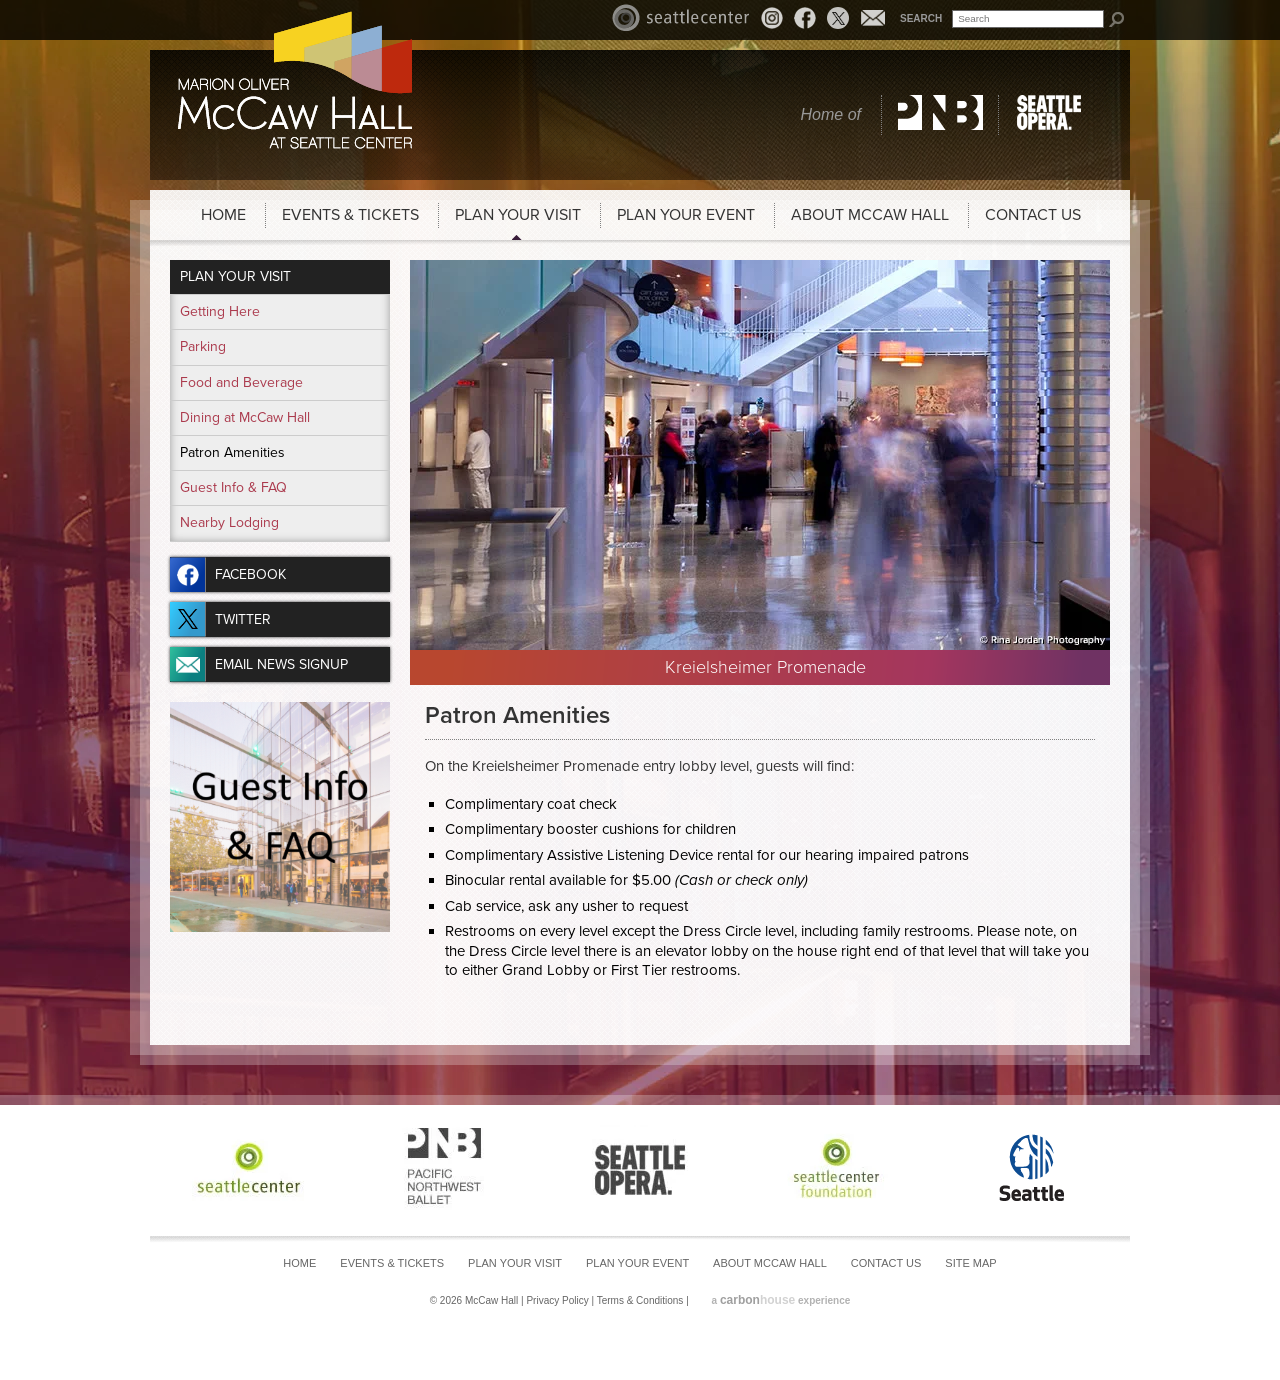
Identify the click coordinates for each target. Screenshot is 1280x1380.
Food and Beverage (241, 382)
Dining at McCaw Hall (245, 417)
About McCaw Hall (870, 215)
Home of (831, 114)
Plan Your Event (686, 215)
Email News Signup (873, 17)
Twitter (838, 18)
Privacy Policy (557, 1300)
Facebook (805, 17)
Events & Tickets (350, 215)
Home (223, 215)
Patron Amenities (232, 452)
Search (921, 18)
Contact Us (1033, 215)
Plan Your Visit (518, 215)
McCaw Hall (295, 80)
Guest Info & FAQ (233, 487)
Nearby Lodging (229, 522)
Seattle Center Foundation (836, 1167)
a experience (781, 1300)
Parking (203, 346)
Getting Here (220, 311)
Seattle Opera (1052, 115)
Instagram (775, 20)
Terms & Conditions (640, 1300)
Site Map (970, 1263)
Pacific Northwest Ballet (940, 115)
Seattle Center (681, 17)
